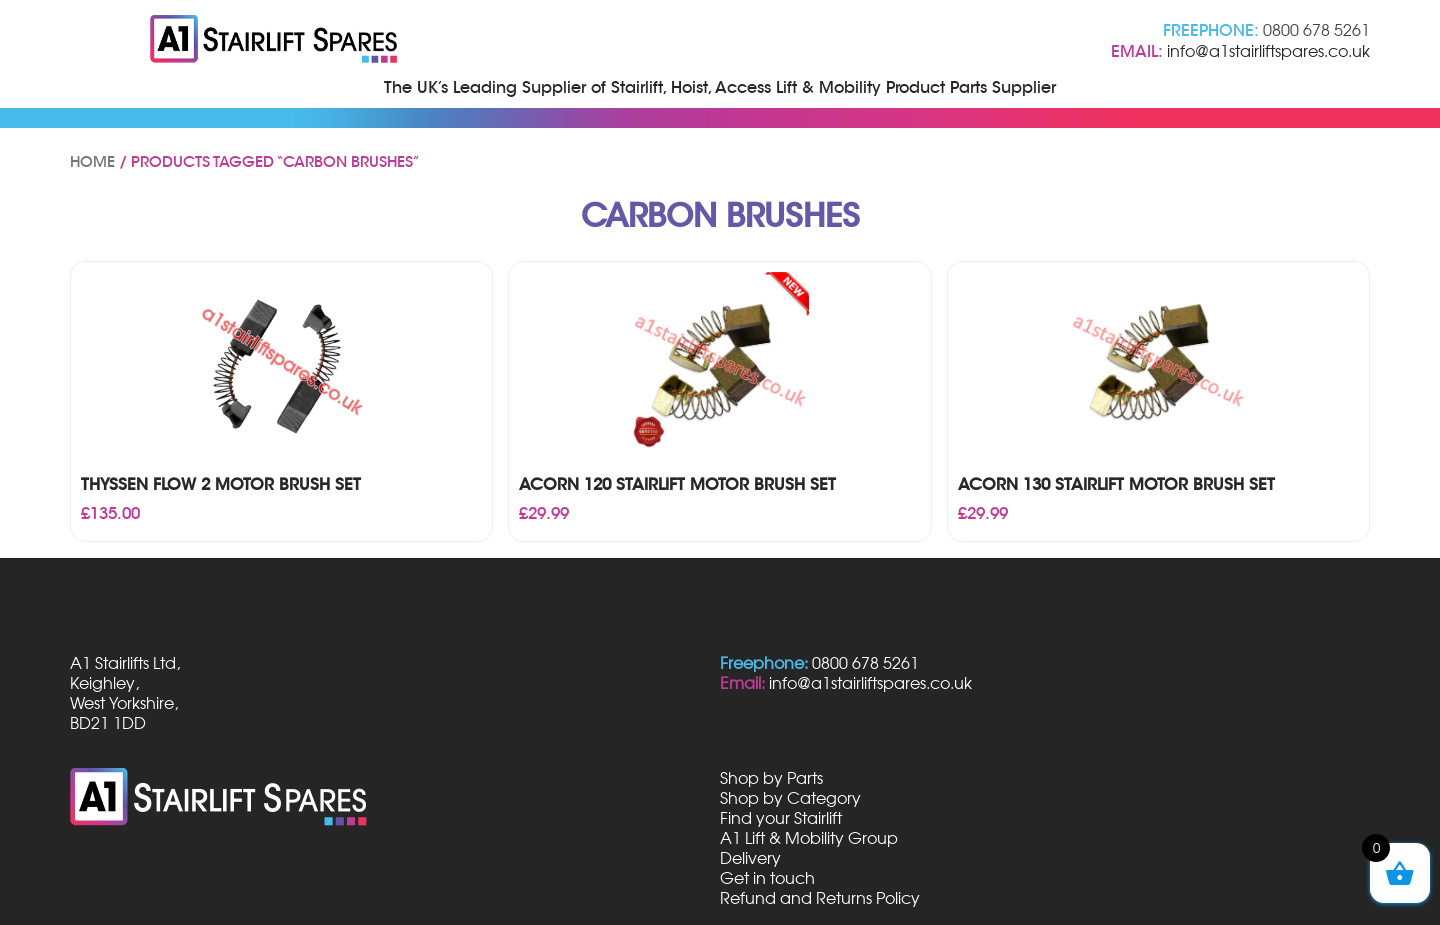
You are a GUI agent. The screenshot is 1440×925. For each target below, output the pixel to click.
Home (92, 162)
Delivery (750, 858)
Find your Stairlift (781, 818)
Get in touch (767, 878)
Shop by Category (790, 798)
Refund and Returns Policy (820, 898)
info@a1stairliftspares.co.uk (1268, 51)
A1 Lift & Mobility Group (809, 838)
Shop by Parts (771, 778)
